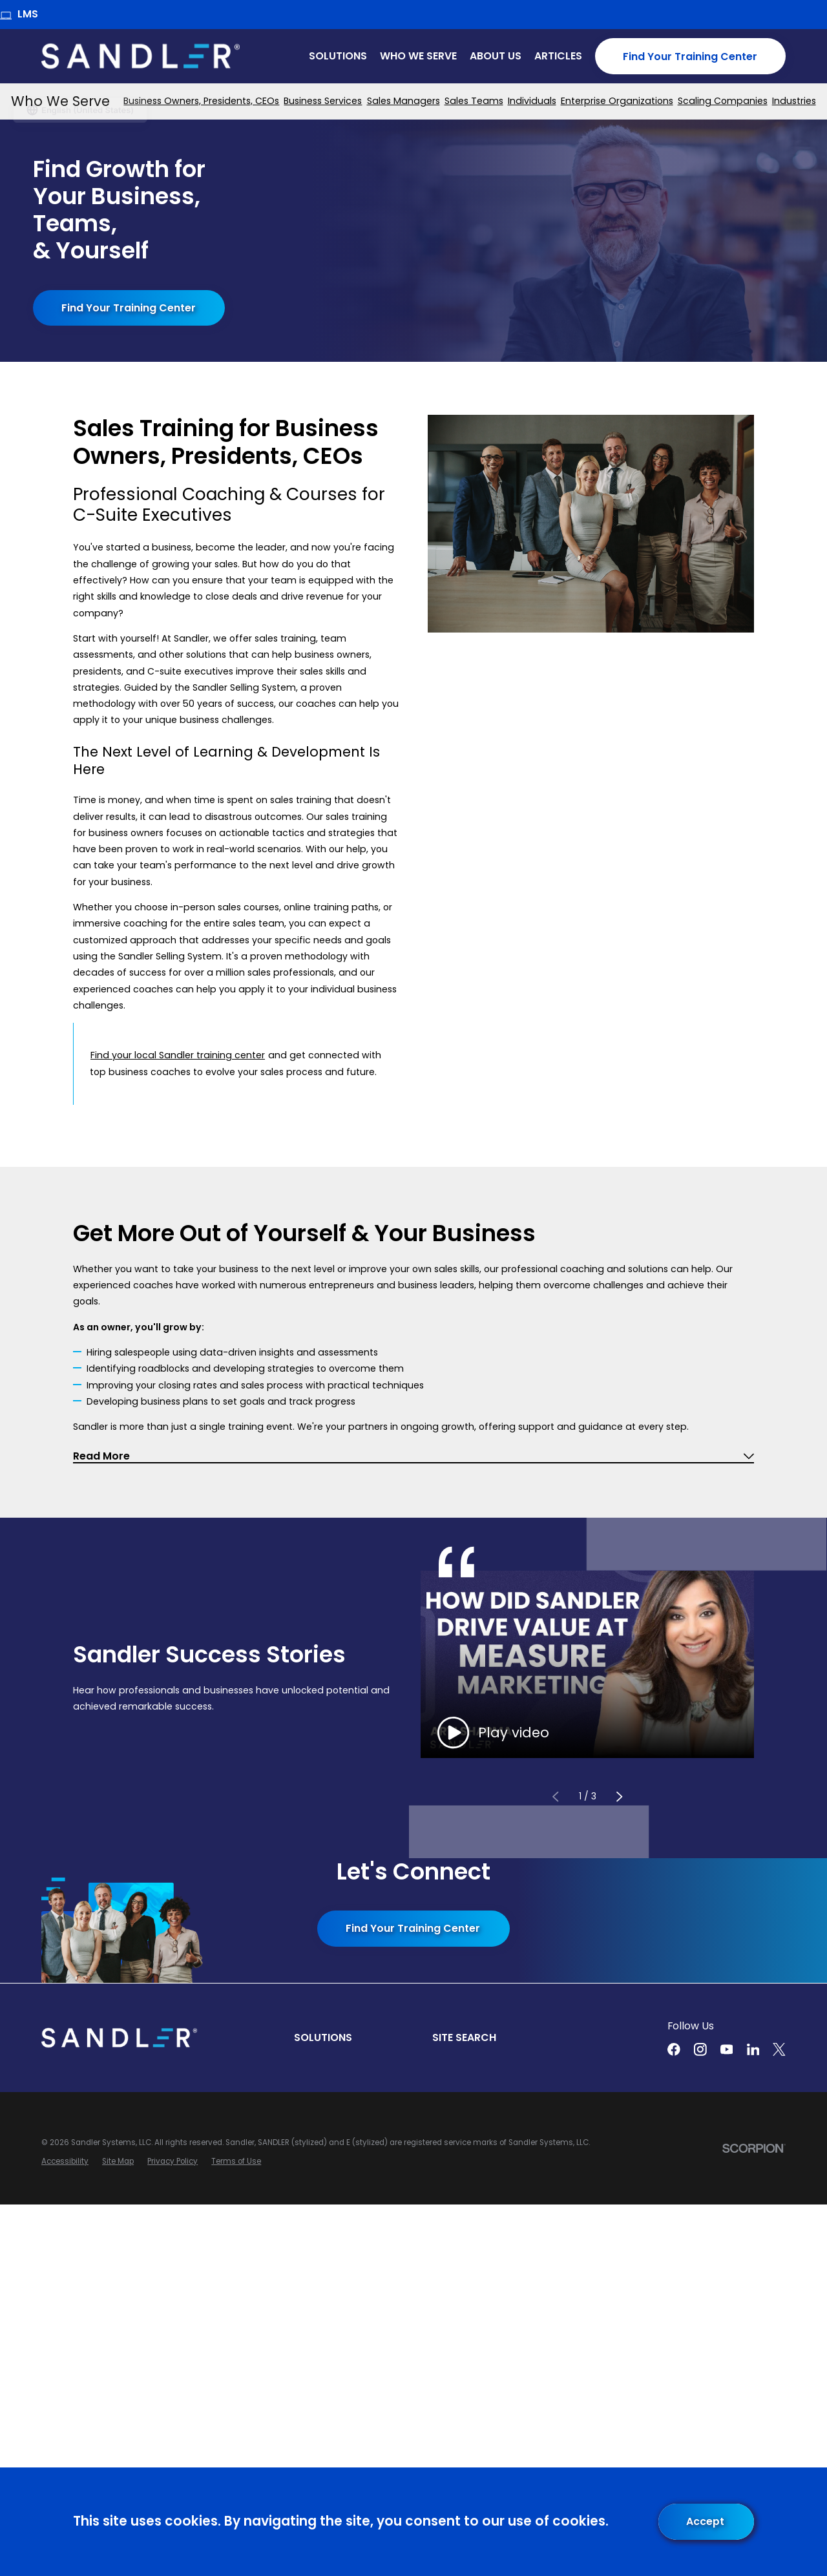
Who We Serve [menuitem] (418, 55)
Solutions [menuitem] (338, 55)
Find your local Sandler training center (177, 1055)
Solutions (323, 2037)
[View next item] (618, 1797)
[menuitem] (201, 101)
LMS (19, 13)
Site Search (464, 2037)
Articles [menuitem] (558, 55)
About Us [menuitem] (495, 55)
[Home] (140, 56)
